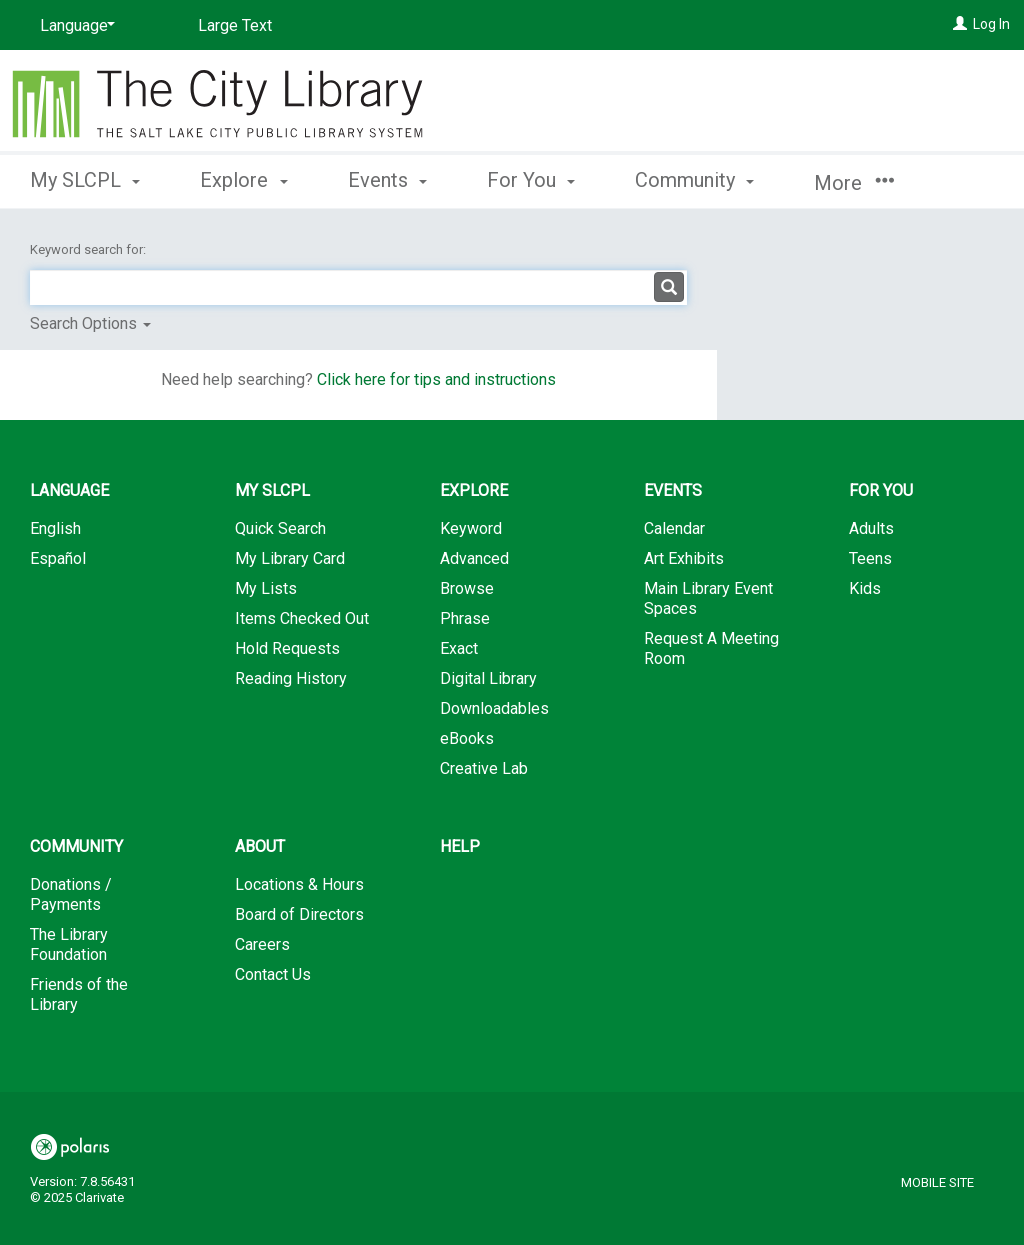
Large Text (235, 25)
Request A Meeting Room (711, 648)
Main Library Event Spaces (708, 598)
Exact (459, 648)
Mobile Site (937, 1182)
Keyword (471, 528)
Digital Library (488, 678)
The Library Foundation (69, 944)
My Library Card (290, 558)
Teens (870, 558)
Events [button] (387, 180)
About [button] (260, 846)
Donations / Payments (71, 894)
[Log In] (960, 24)
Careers (262, 944)
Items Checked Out (302, 618)
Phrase (465, 618)
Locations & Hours (299, 884)
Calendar (674, 528)
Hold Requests (287, 648)
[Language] (74, 26)
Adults (871, 528)
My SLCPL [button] (85, 180)
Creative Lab (484, 768)
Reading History (291, 678)
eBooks (467, 738)
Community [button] (694, 180)
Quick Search (280, 528)
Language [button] (69, 490)
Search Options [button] (90, 323)
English (55, 528)
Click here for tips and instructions (436, 379)
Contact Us (273, 974)
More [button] (853, 183)
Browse (467, 588)
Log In (991, 24)
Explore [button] (243, 180)
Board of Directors (299, 914)
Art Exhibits (684, 558)
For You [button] (531, 180)
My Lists (266, 588)
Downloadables (494, 708)
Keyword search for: (89, 249)
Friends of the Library (79, 994)
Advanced (474, 558)
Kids (865, 588)
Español (58, 558)
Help (460, 846)
